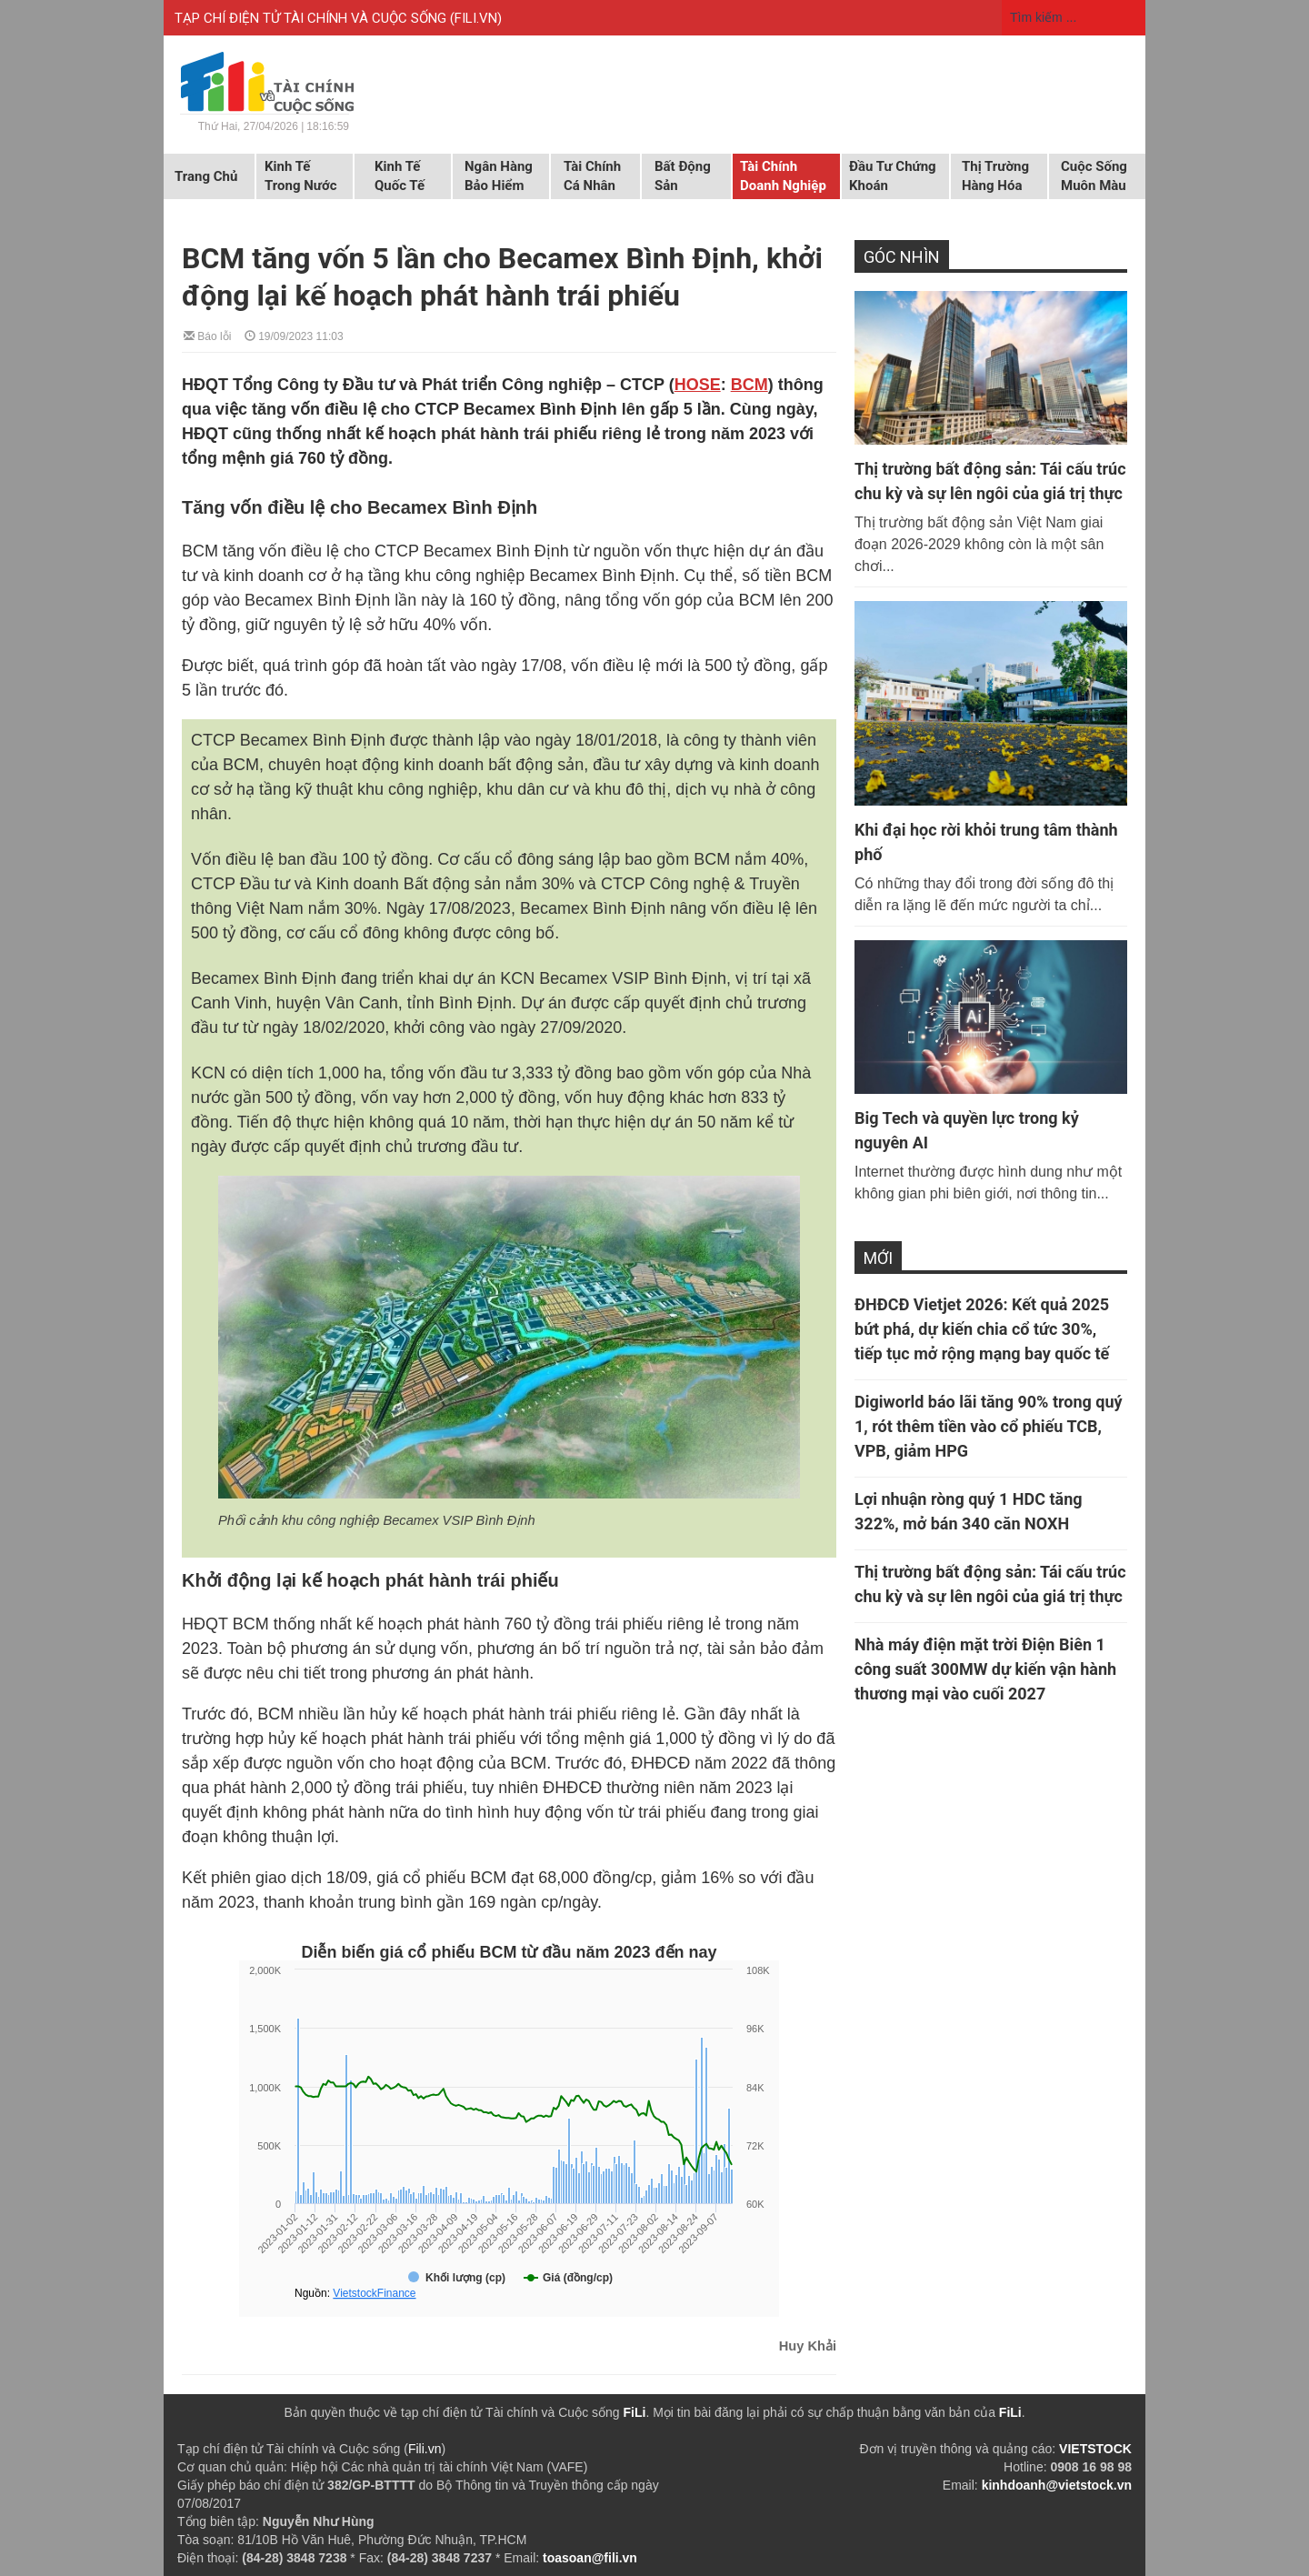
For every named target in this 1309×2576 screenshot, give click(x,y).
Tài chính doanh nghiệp (783, 176)
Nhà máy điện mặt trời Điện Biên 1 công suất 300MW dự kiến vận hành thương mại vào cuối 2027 (985, 1669)
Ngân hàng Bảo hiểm (499, 176)
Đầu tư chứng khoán (892, 176)
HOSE (697, 385)
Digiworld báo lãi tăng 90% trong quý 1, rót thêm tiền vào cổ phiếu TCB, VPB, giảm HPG (988, 1426)
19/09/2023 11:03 (294, 335)
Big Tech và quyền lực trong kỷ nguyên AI (966, 1130)
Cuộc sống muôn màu (1094, 176)
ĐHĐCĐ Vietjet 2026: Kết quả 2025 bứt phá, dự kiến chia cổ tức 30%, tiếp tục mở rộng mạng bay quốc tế (981, 1329)
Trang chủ (206, 176)
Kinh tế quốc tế (400, 176)
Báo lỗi (207, 335)
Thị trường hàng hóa (995, 176)
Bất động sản (682, 176)
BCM (749, 385)
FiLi (635, 2412)
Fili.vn (425, 2448)
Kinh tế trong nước (300, 176)
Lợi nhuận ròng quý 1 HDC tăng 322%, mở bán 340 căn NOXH (968, 1511)
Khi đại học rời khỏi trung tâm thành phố (986, 842)
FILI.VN (476, 18)
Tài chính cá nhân (592, 176)
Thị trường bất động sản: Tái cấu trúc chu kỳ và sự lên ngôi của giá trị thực (990, 481)
